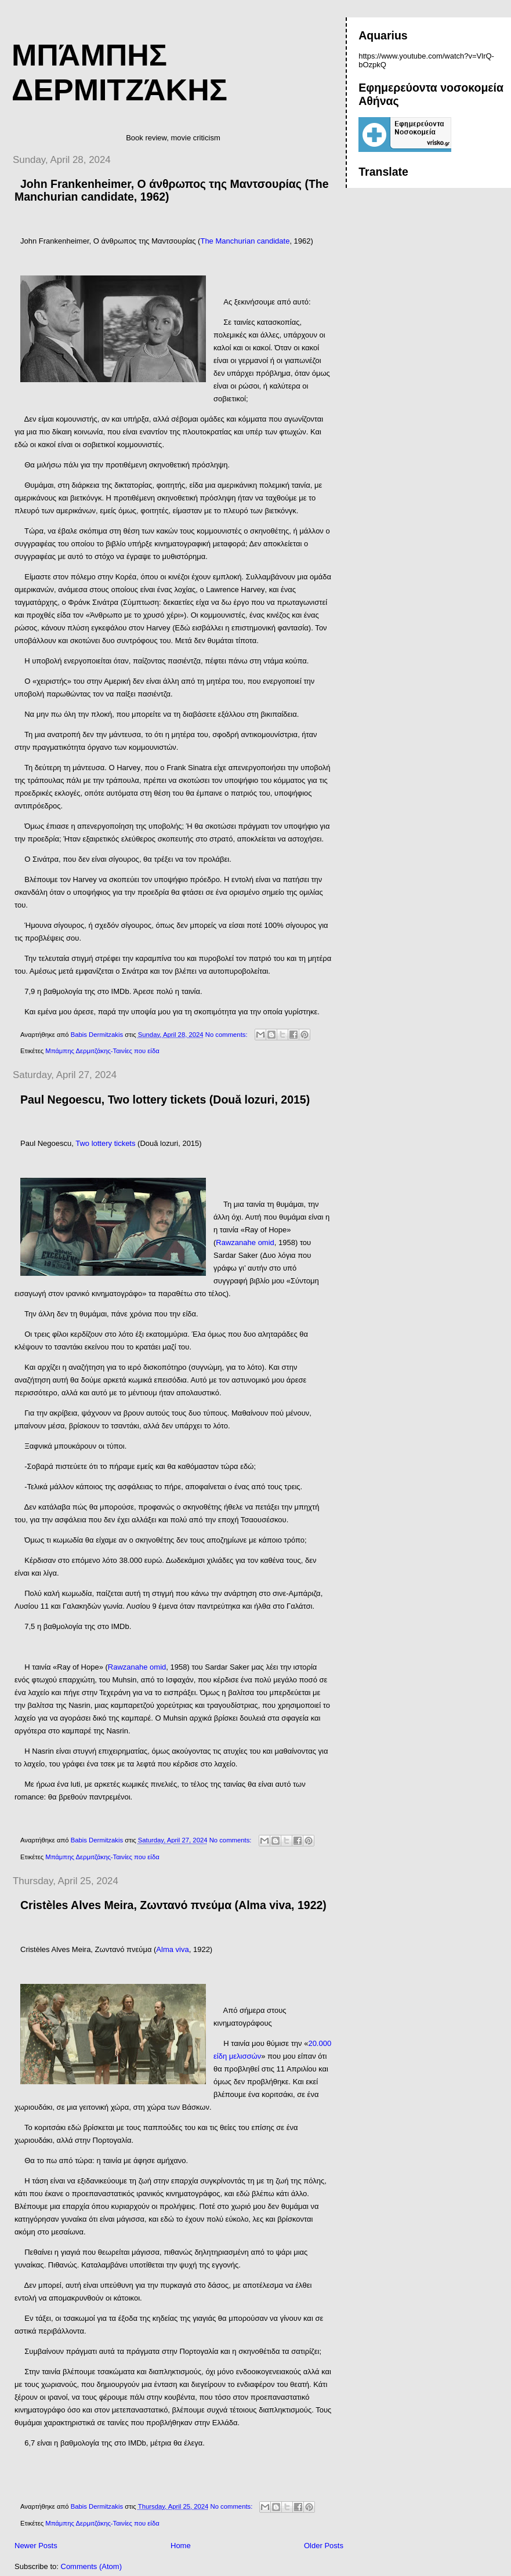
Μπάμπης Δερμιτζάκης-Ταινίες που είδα (102, 1050)
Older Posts (323, 2545)
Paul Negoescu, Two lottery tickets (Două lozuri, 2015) (165, 1099)
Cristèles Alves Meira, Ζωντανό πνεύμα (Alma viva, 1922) (173, 1905)
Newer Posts (36, 2545)
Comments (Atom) (91, 2566)
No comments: (227, 1034)
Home (181, 2545)
